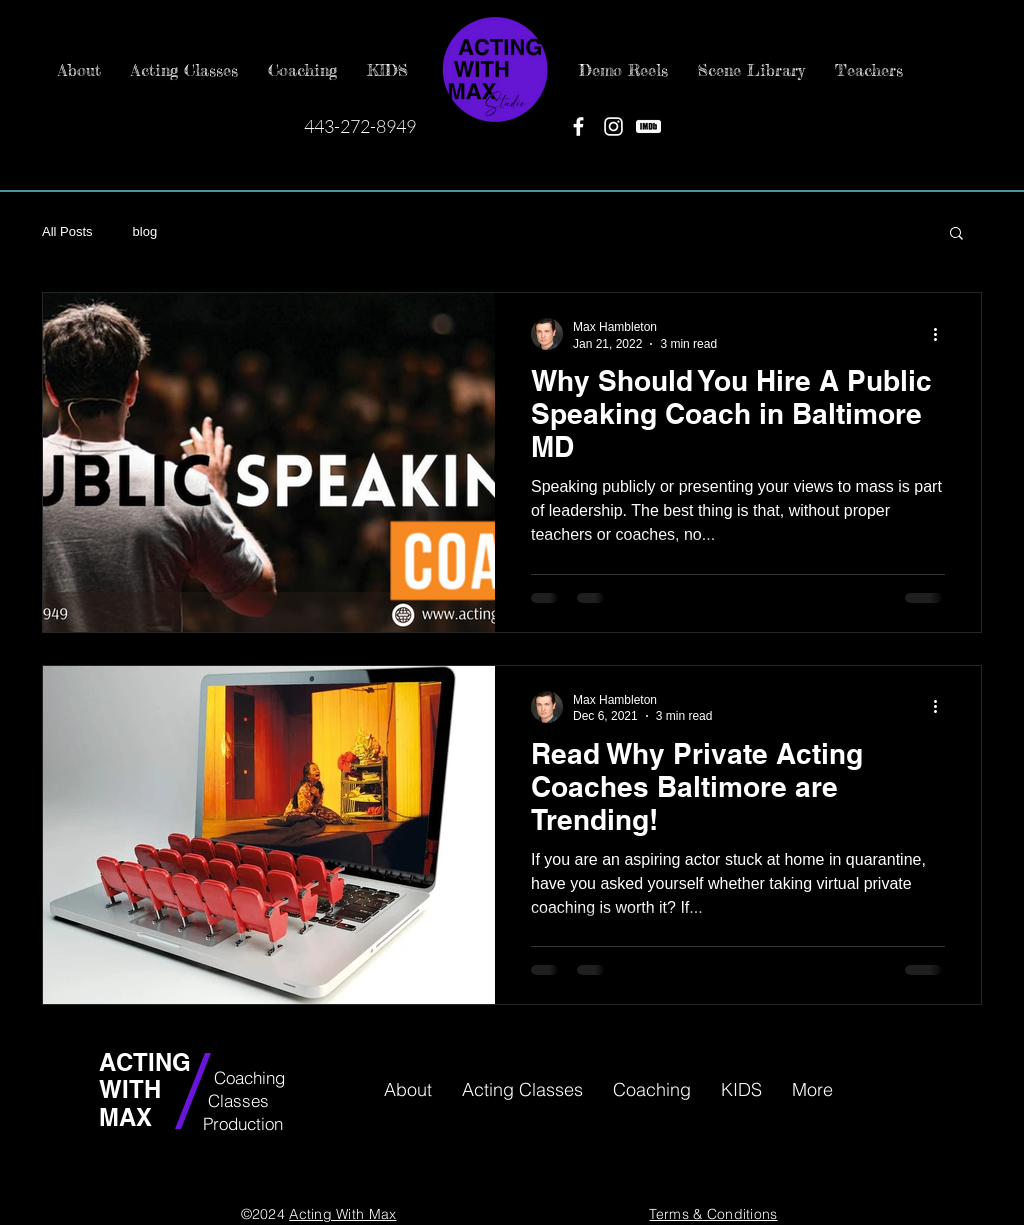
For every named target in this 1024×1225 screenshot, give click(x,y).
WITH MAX (130, 1102)
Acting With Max (342, 1214)
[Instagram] (613, 126)
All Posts (67, 231)
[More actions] (942, 334)
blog (145, 231)
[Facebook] (578, 126)
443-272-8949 (360, 126)
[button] (956, 234)
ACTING (148, 1062)
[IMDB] (648, 126)
